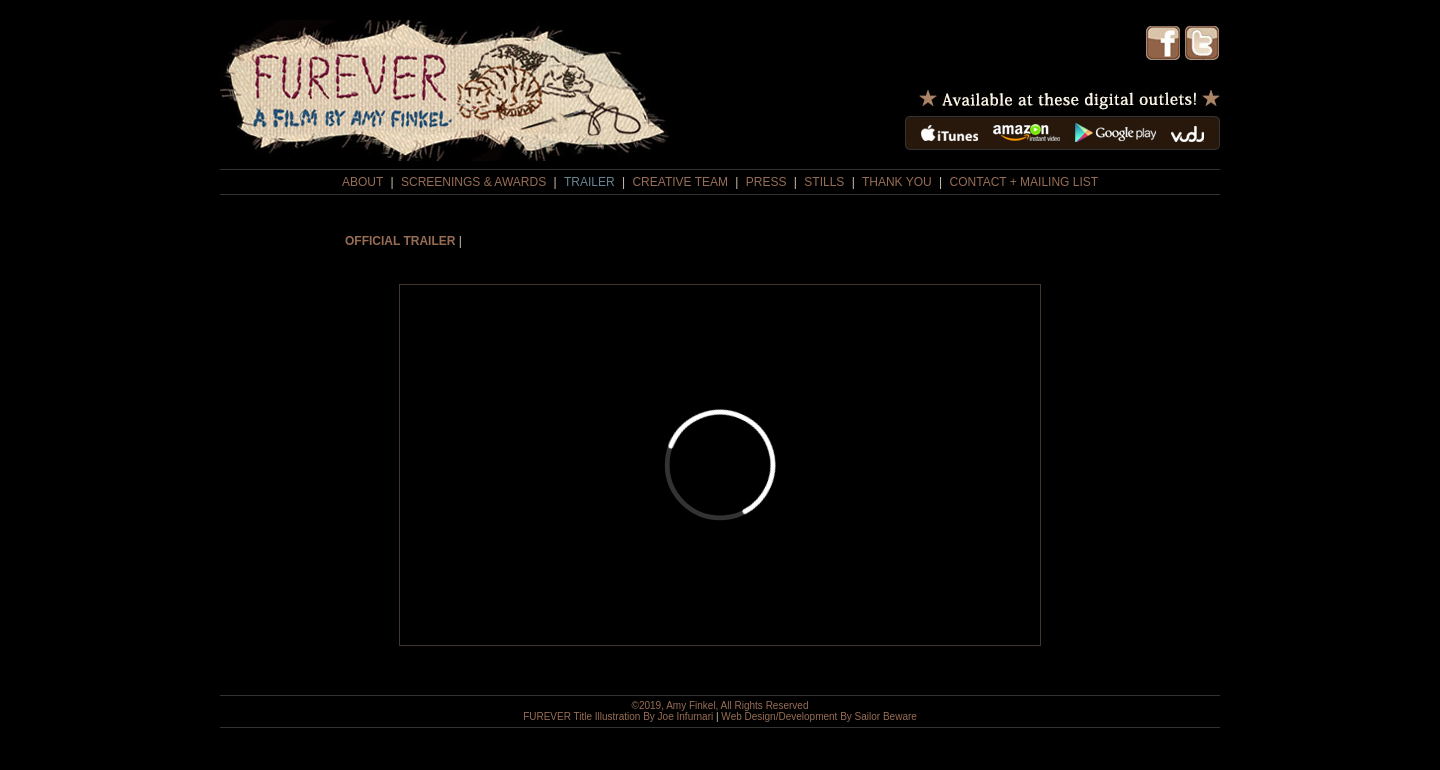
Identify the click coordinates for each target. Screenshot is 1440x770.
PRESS (766, 182)
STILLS (824, 182)
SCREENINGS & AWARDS (473, 182)
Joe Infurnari (686, 716)
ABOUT (362, 182)
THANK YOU (897, 182)
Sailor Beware (886, 716)
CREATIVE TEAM (680, 182)
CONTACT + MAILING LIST (1024, 182)
